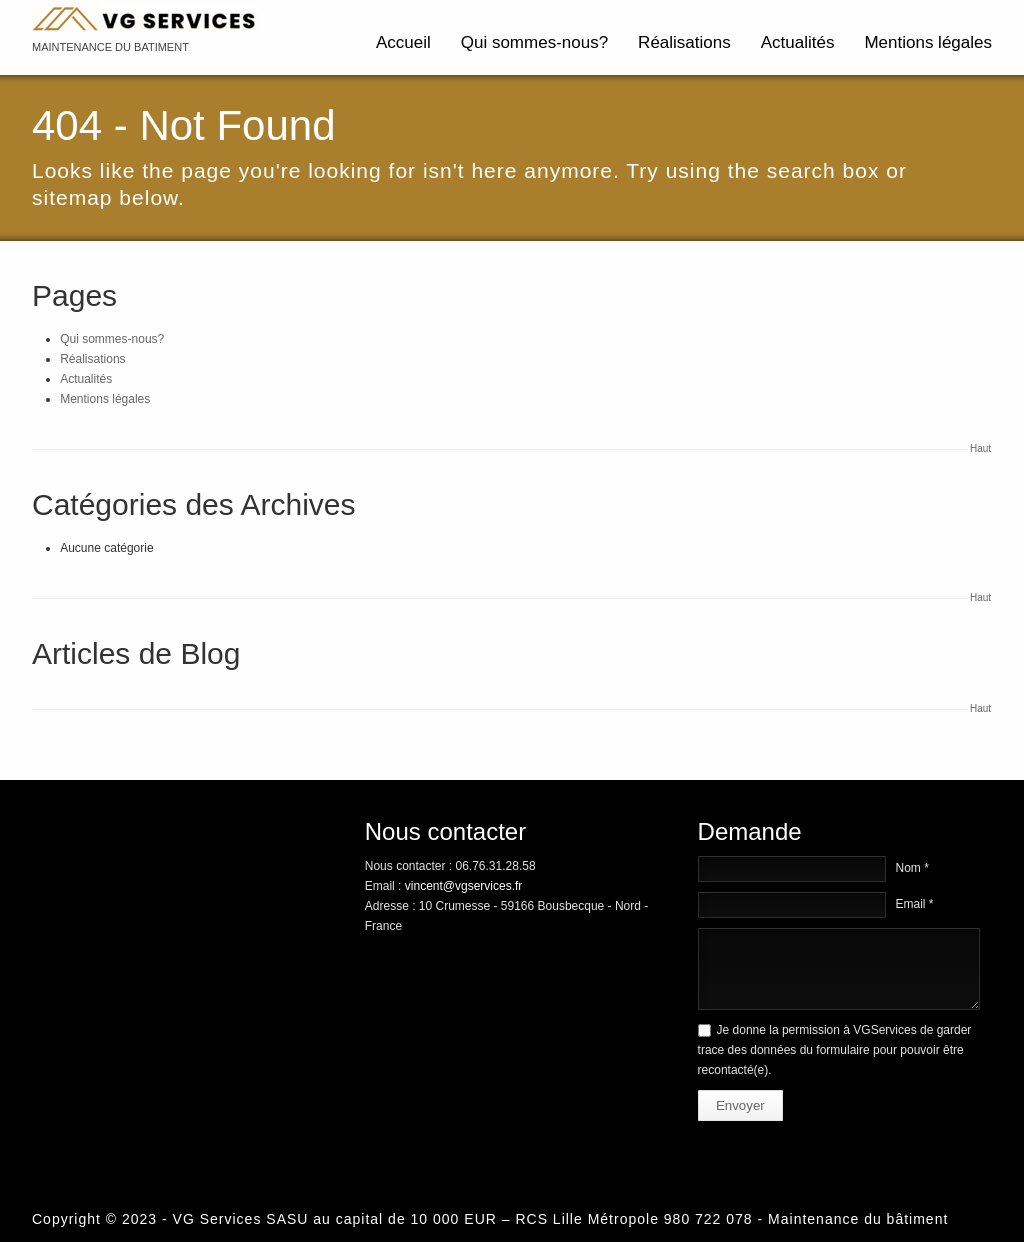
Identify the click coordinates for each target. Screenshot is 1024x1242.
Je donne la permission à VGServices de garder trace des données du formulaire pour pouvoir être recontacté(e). (835, 1050)
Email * (915, 904)
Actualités (798, 42)
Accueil (403, 42)
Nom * (912, 868)
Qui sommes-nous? (534, 42)
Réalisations (684, 42)
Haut (980, 448)
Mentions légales (928, 42)
